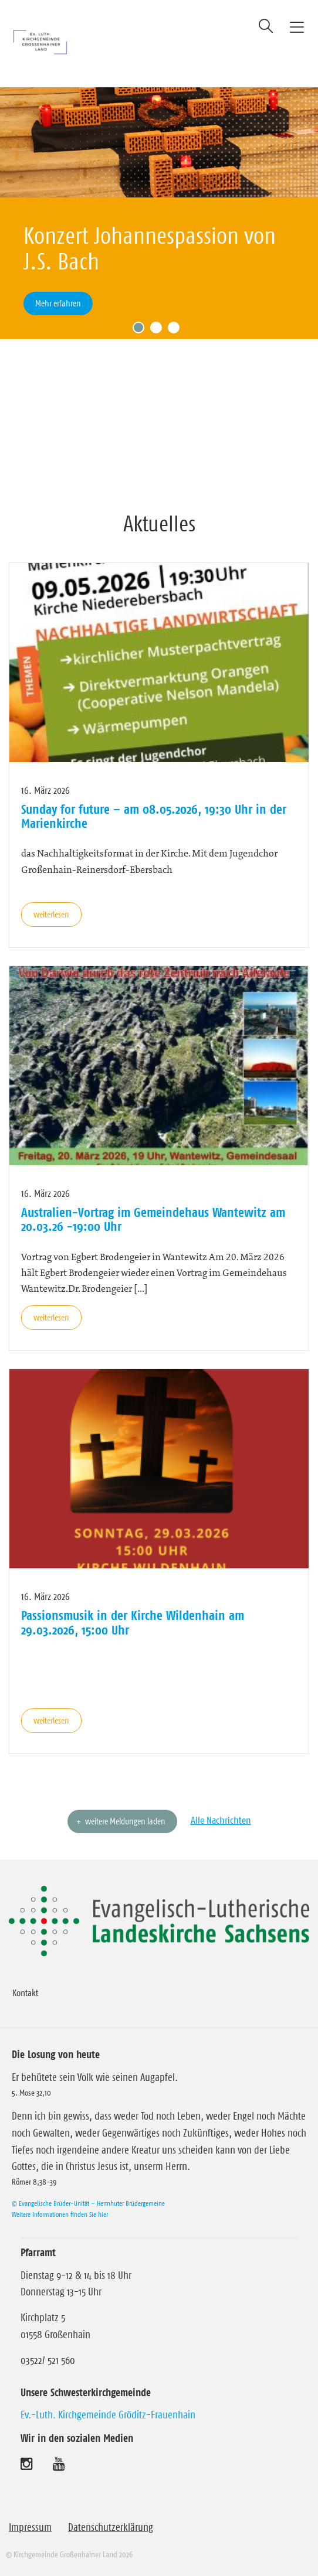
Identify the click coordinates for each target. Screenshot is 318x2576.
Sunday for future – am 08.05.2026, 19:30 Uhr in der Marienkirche (153, 816)
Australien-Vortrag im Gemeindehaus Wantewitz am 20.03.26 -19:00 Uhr (153, 1219)
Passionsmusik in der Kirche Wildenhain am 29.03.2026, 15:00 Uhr (132, 1622)
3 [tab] (176, 330)
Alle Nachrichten (221, 1820)
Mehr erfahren (58, 303)
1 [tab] (141, 330)
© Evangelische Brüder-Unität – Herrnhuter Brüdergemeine (88, 2203)
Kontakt (25, 1992)
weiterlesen (51, 914)
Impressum (30, 2527)
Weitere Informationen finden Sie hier (60, 2214)
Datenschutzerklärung (110, 2527)
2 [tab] (159, 330)
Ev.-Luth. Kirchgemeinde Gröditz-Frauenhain (108, 2414)
